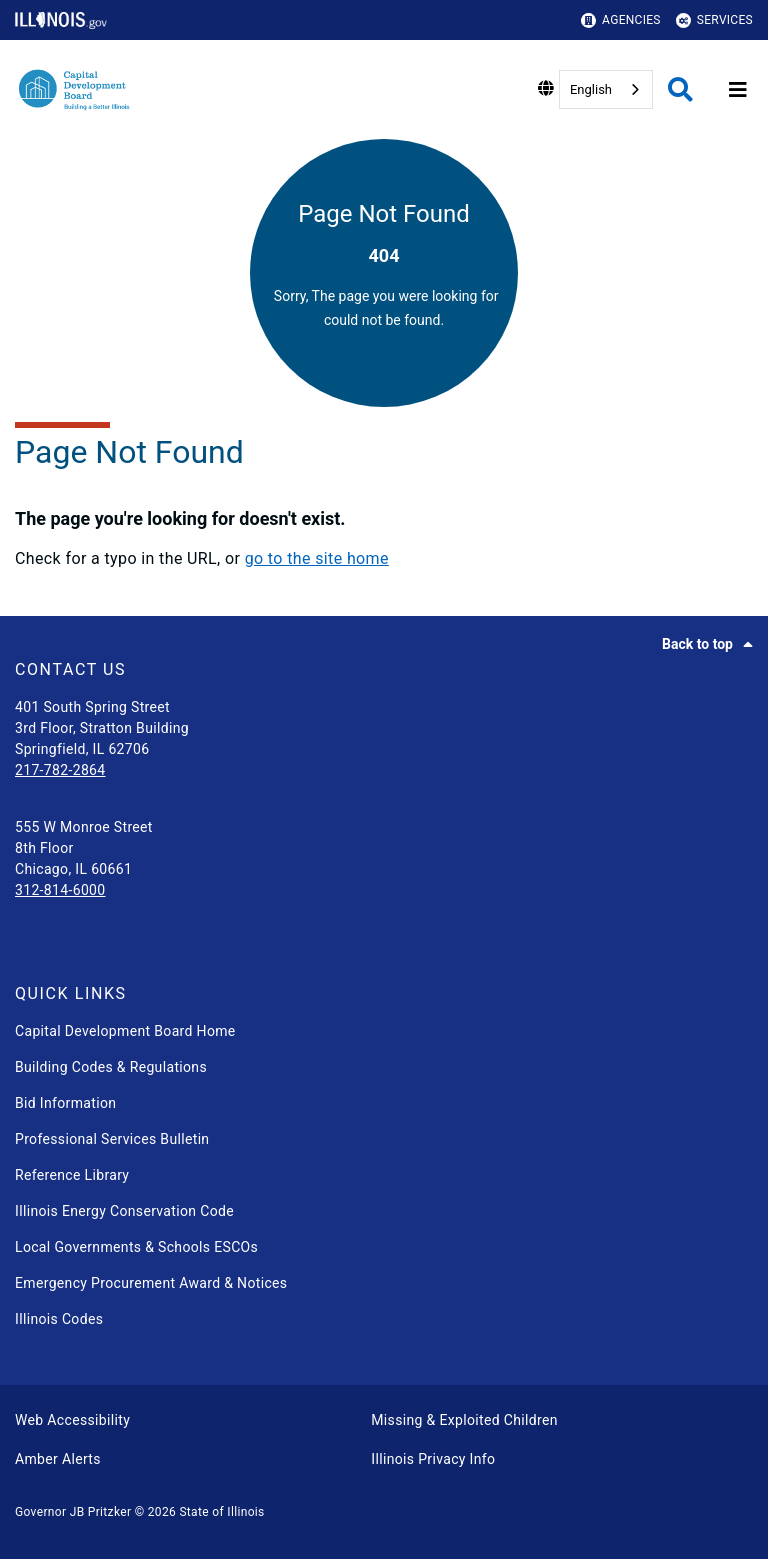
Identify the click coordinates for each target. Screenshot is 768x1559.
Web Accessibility (72, 1420)
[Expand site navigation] (738, 90)
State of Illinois (221, 1512)
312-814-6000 (60, 890)
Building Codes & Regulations (111, 1067)
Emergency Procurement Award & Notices (151, 1283)
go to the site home (317, 558)
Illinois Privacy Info (433, 1459)
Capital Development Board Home (125, 1031)
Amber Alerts (58, 1459)
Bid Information (65, 1103)
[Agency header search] (680, 89)
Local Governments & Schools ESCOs (136, 1247)
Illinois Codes (59, 1319)
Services (714, 20)
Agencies (621, 20)
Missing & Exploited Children (464, 1420)
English (591, 89)
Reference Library (72, 1175)
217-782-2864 (60, 770)
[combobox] (606, 89)
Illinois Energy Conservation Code (124, 1211)
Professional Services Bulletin (112, 1139)
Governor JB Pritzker (73, 1512)
